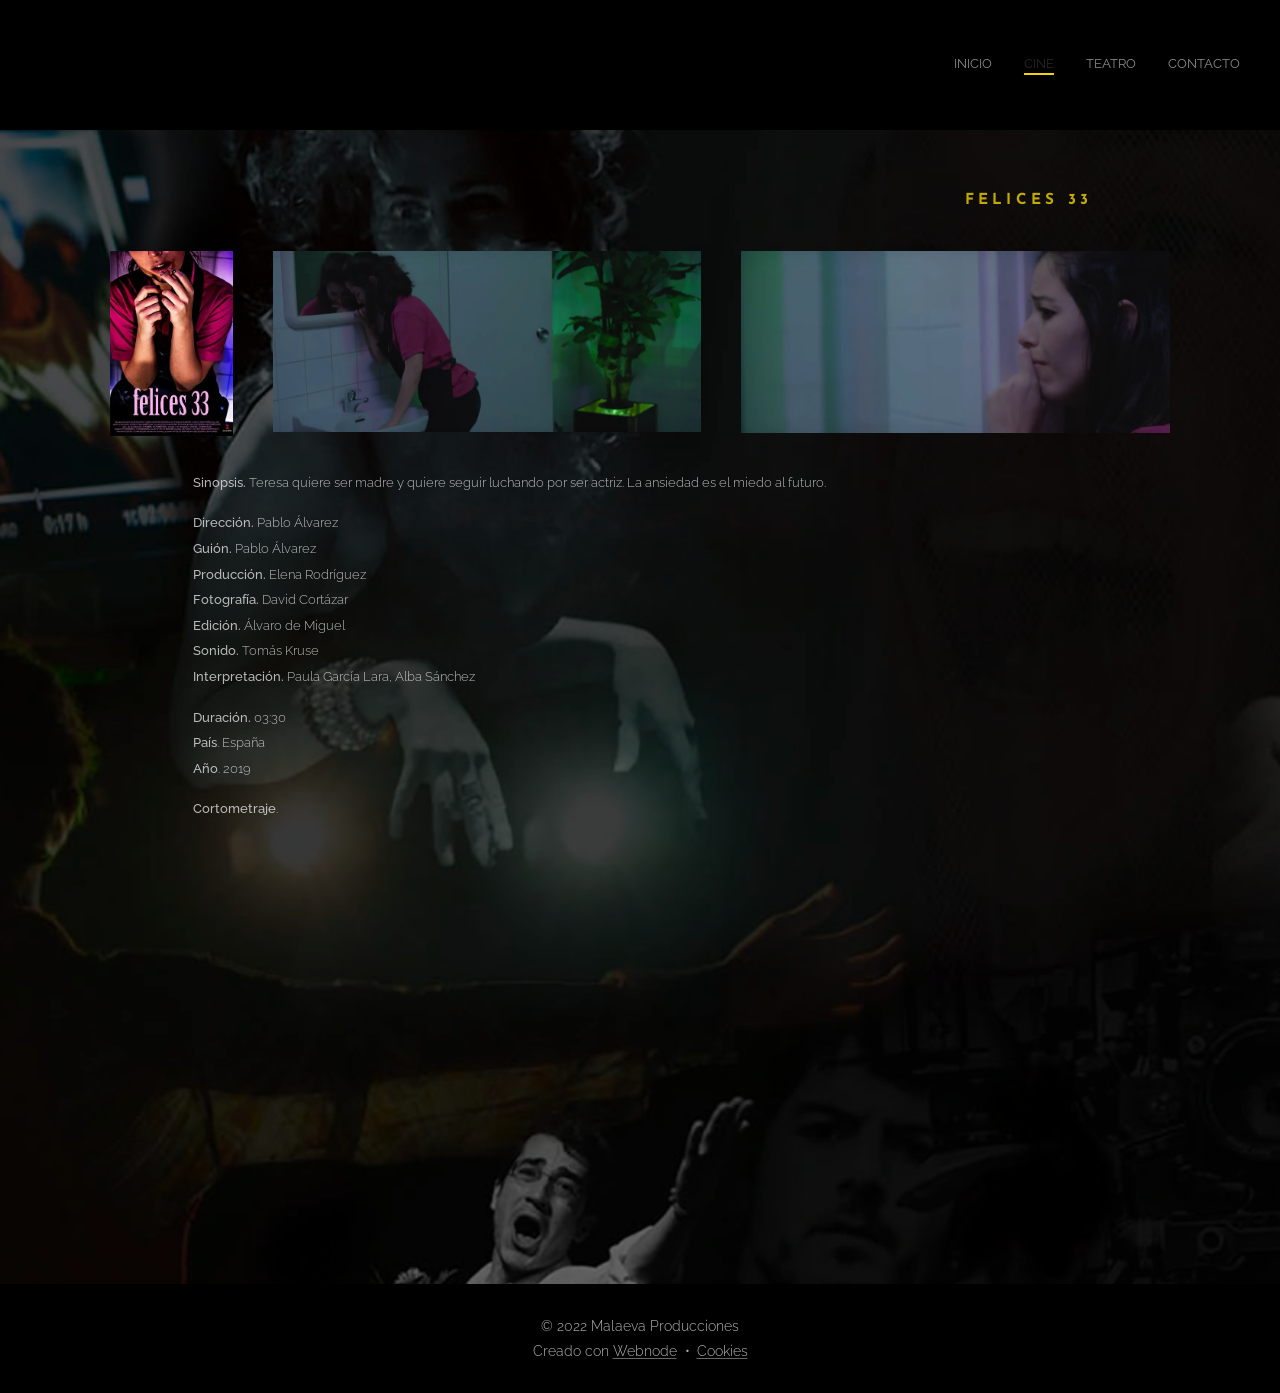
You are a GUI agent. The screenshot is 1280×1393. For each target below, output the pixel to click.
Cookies (722, 1351)
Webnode (645, 1351)
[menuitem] (1149, 65)
